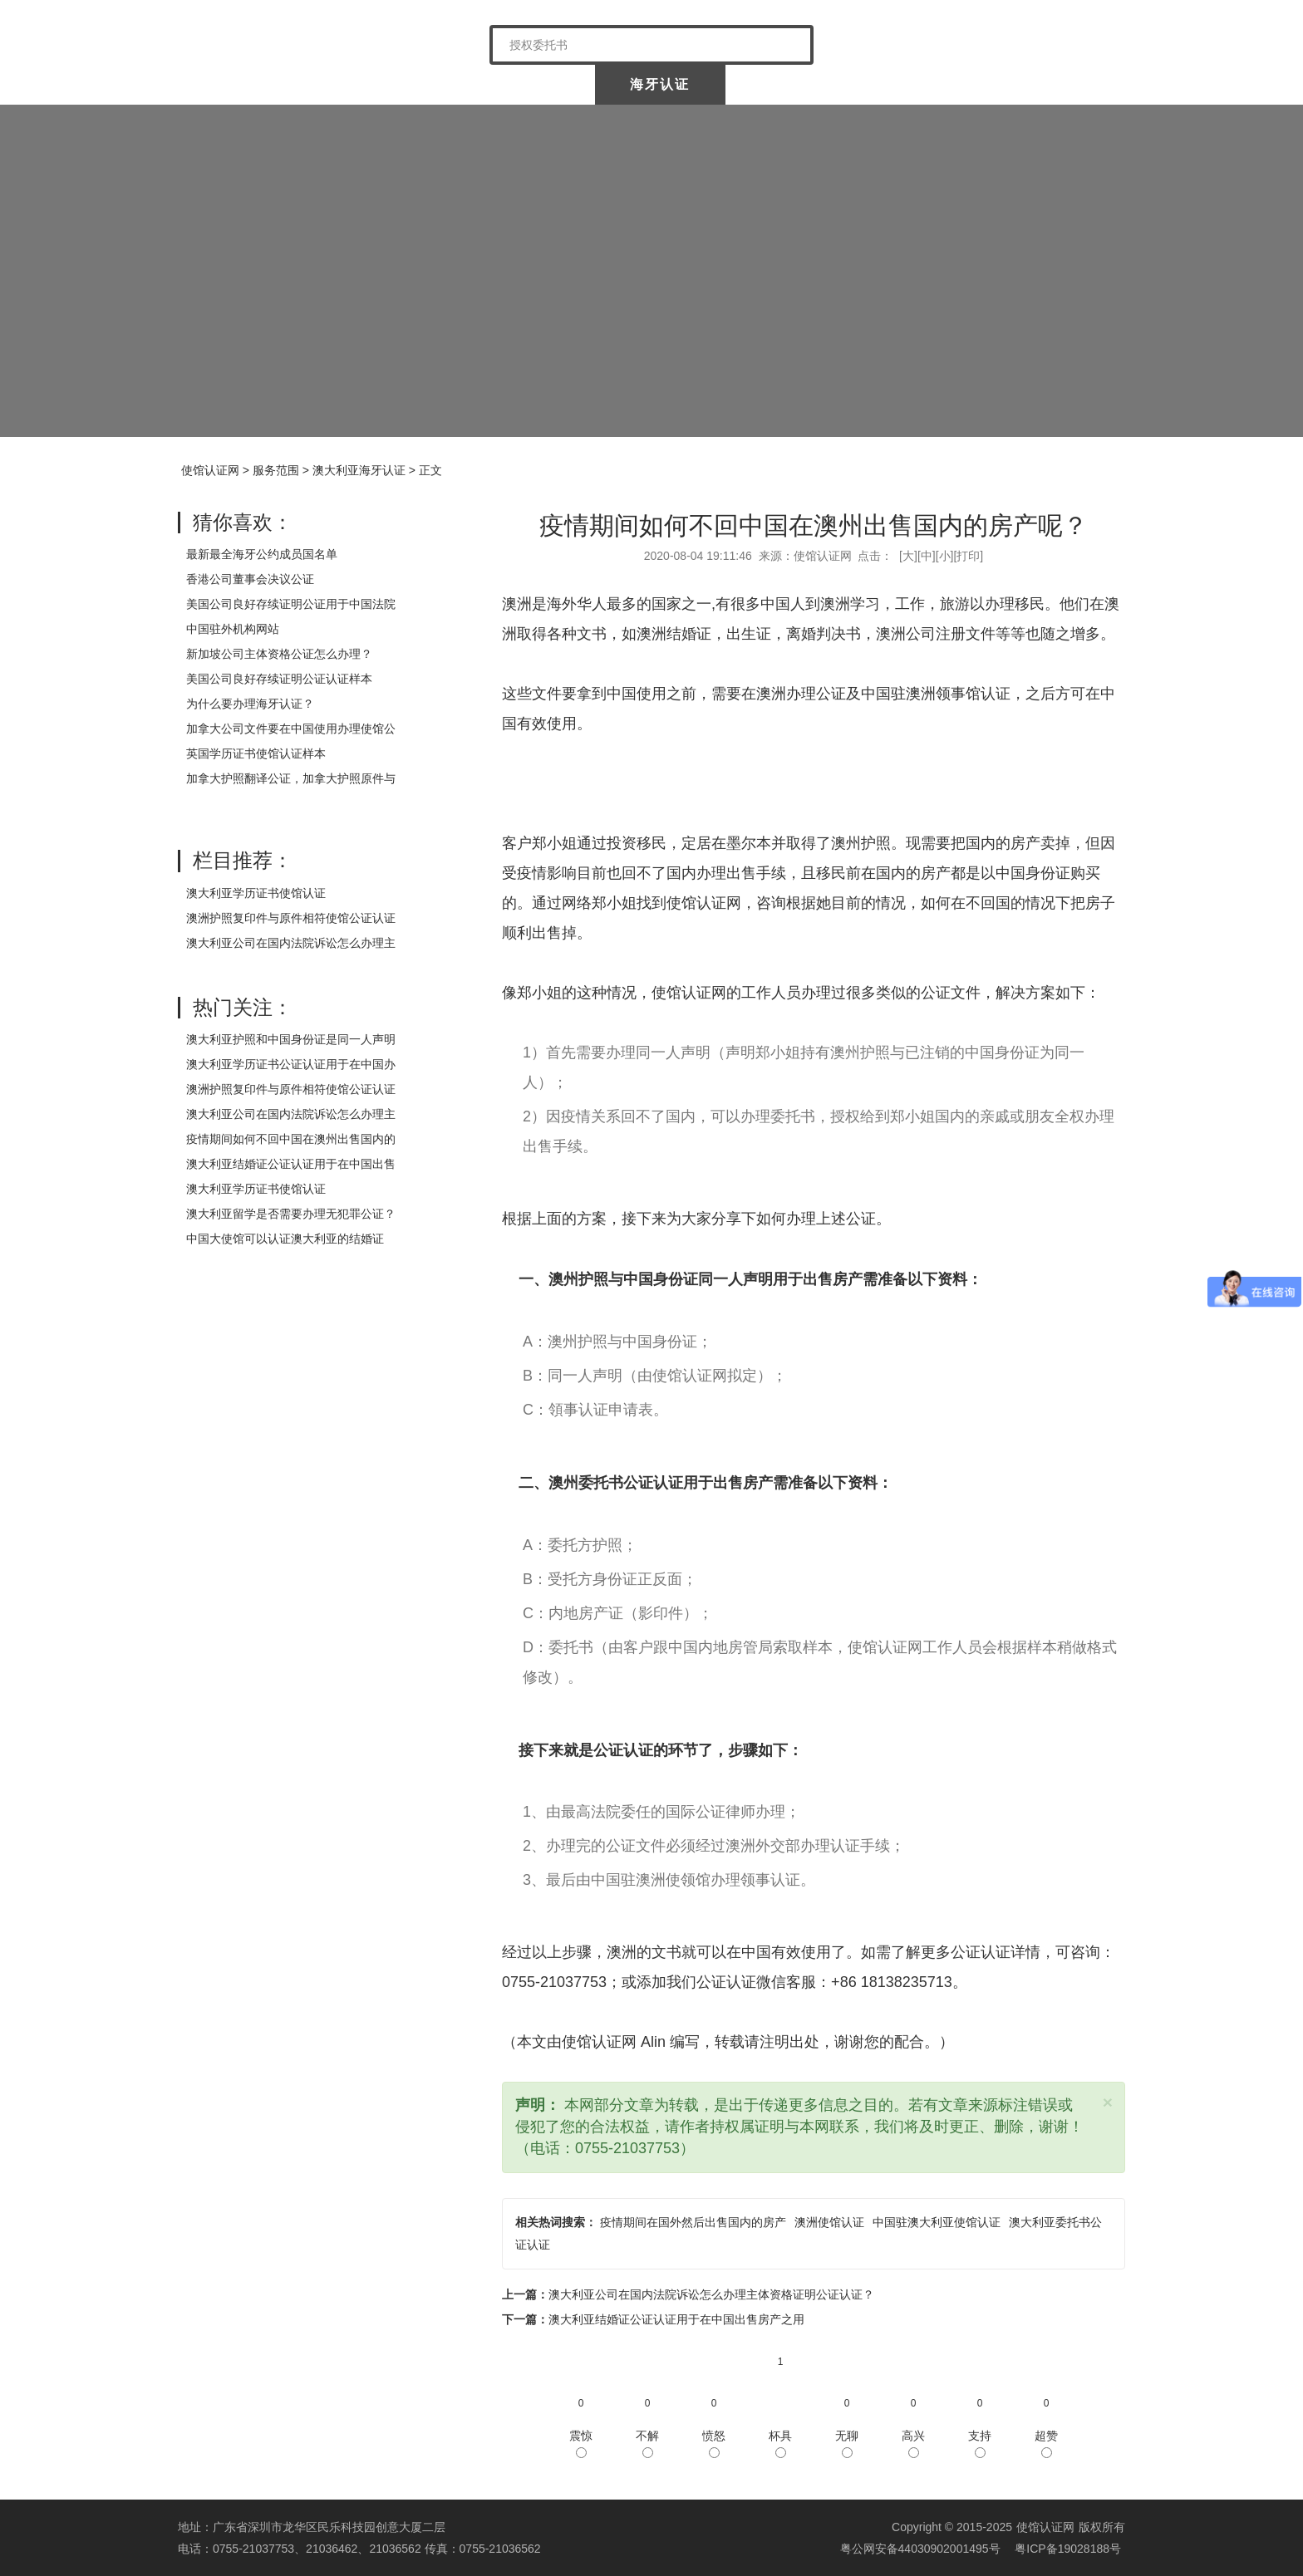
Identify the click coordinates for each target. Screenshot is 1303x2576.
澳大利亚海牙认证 (359, 470)
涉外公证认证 (793, 84)
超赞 (1046, 2443)
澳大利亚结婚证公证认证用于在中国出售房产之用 (676, 2319)
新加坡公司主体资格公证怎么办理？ (279, 653)
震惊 (580, 2443)
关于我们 (376, 84)
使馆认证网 (244, 84)
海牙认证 (660, 84)
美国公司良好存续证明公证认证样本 (279, 678)
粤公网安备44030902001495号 (919, 2548)
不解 (647, 2443)
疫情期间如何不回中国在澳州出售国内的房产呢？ (813, 525)
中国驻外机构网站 (232, 628)
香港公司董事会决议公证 (250, 579)
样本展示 (926, 84)
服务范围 (276, 470)
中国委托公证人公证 (517, 84)
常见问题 (1058, 84)
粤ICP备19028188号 (1068, 2548)
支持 (979, 2443)
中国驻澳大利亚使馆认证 (937, 2222)
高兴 (913, 2443)
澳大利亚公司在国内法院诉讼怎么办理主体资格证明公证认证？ (711, 2294)
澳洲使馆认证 (829, 2222)
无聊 (846, 2443)
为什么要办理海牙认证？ (250, 703)
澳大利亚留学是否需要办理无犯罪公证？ (291, 1213)
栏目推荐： (243, 860)
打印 (968, 555)
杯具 (780, 2443)
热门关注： (243, 1007)
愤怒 (713, 2443)
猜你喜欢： (243, 522)
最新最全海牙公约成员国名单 (261, 554)
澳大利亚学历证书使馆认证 (256, 893)
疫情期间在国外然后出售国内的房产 (693, 2222)
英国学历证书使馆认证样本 (256, 753)
